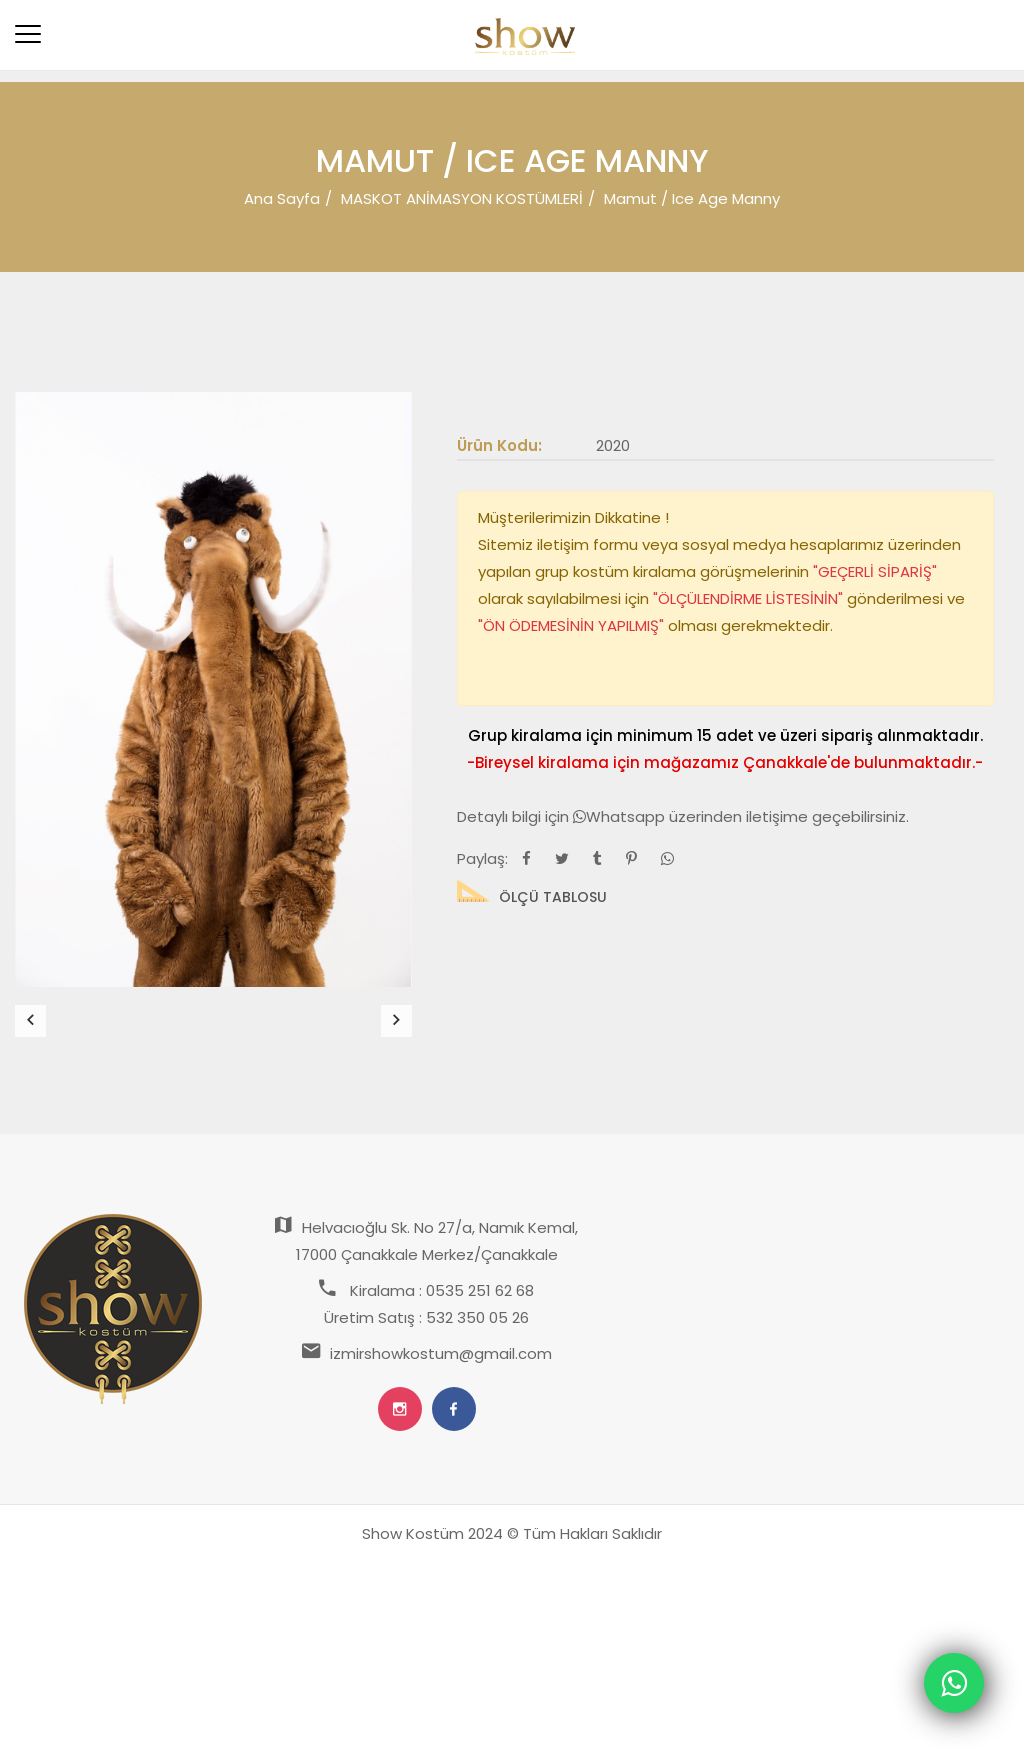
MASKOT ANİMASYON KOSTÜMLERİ (462, 198)
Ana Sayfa (282, 198)
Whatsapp (621, 816)
